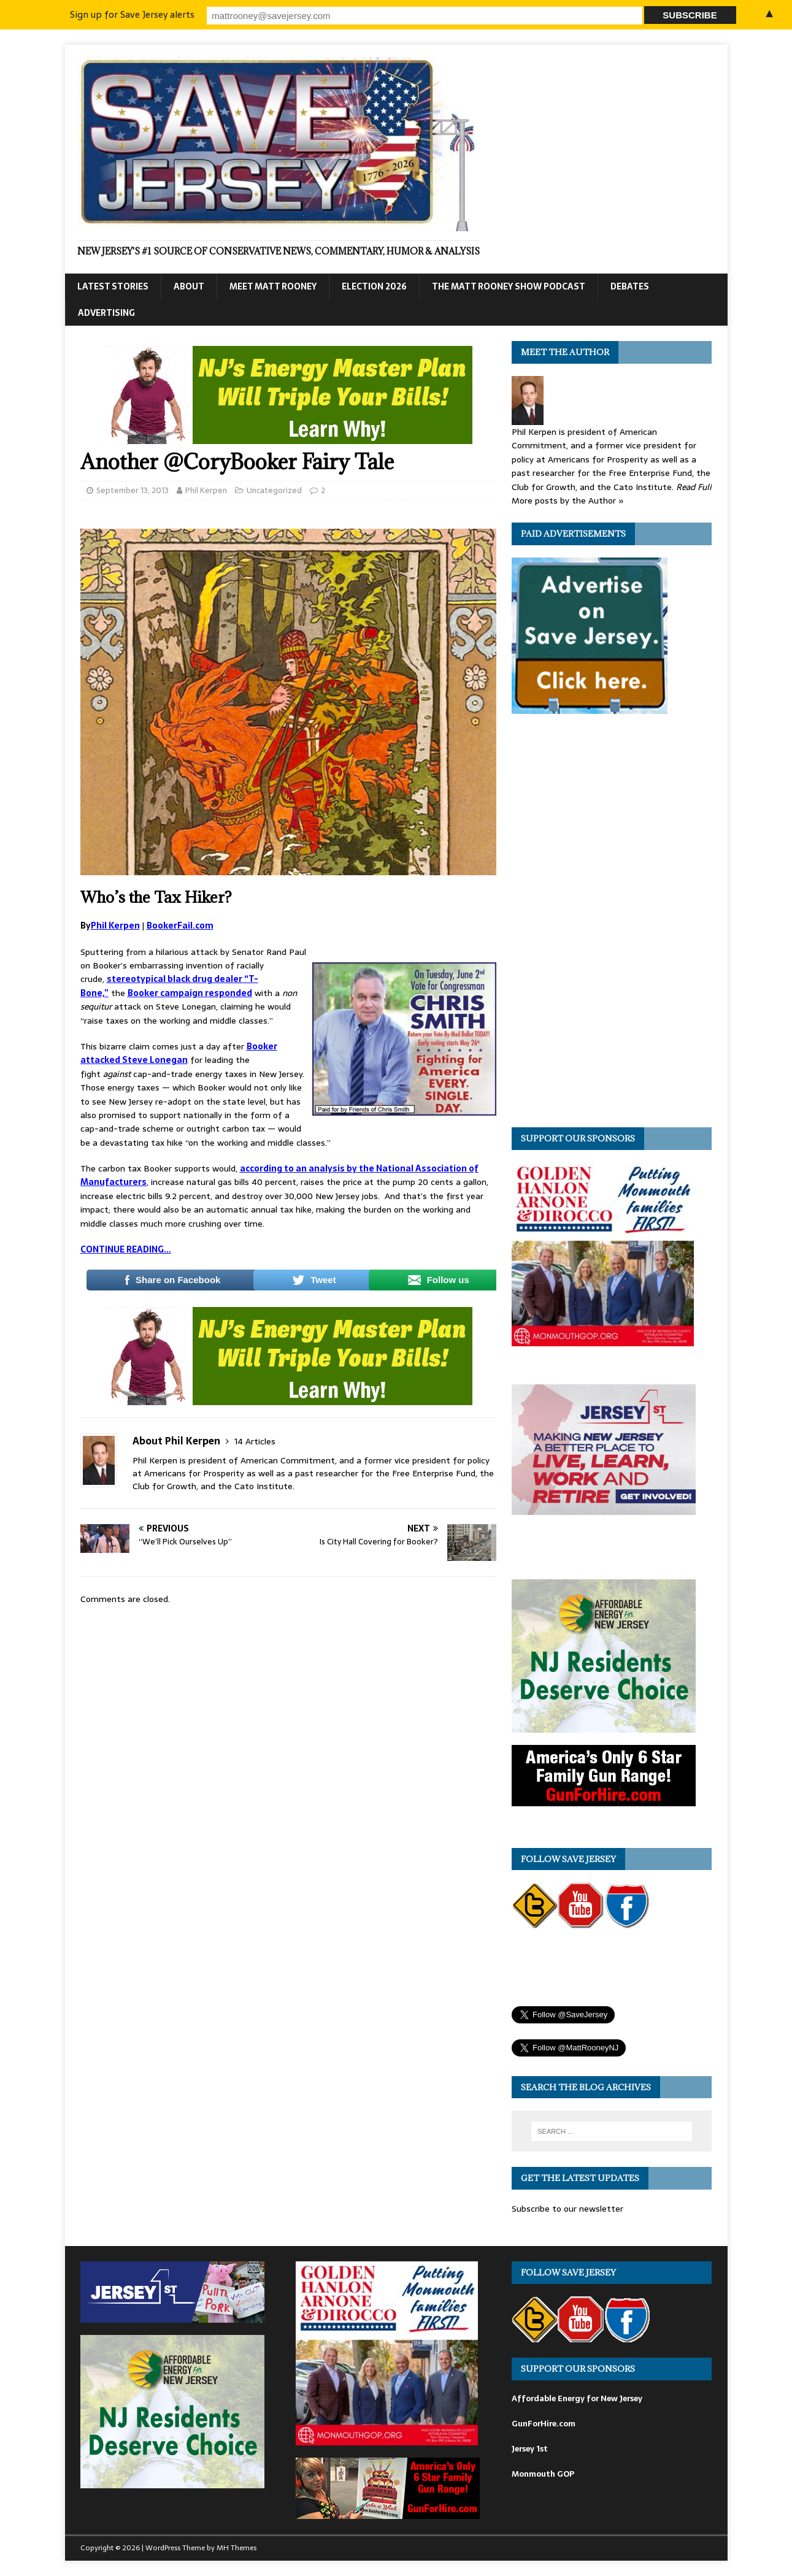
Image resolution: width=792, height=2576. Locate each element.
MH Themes (236, 2548)
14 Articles (254, 1441)
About (189, 286)
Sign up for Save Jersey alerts (275, 14)
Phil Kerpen (206, 490)
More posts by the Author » (568, 500)
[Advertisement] (604, 924)
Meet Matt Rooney (273, 286)
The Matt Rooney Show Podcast (508, 286)
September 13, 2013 (132, 490)
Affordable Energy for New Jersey (577, 2398)
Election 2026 (374, 286)
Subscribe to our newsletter (567, 2208)
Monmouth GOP (543, 2473)
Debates (629, 286)
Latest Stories (112, 286)
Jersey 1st (530, 2448)
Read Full (694, 487)
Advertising (106, 313)
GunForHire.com (543, 2423)
